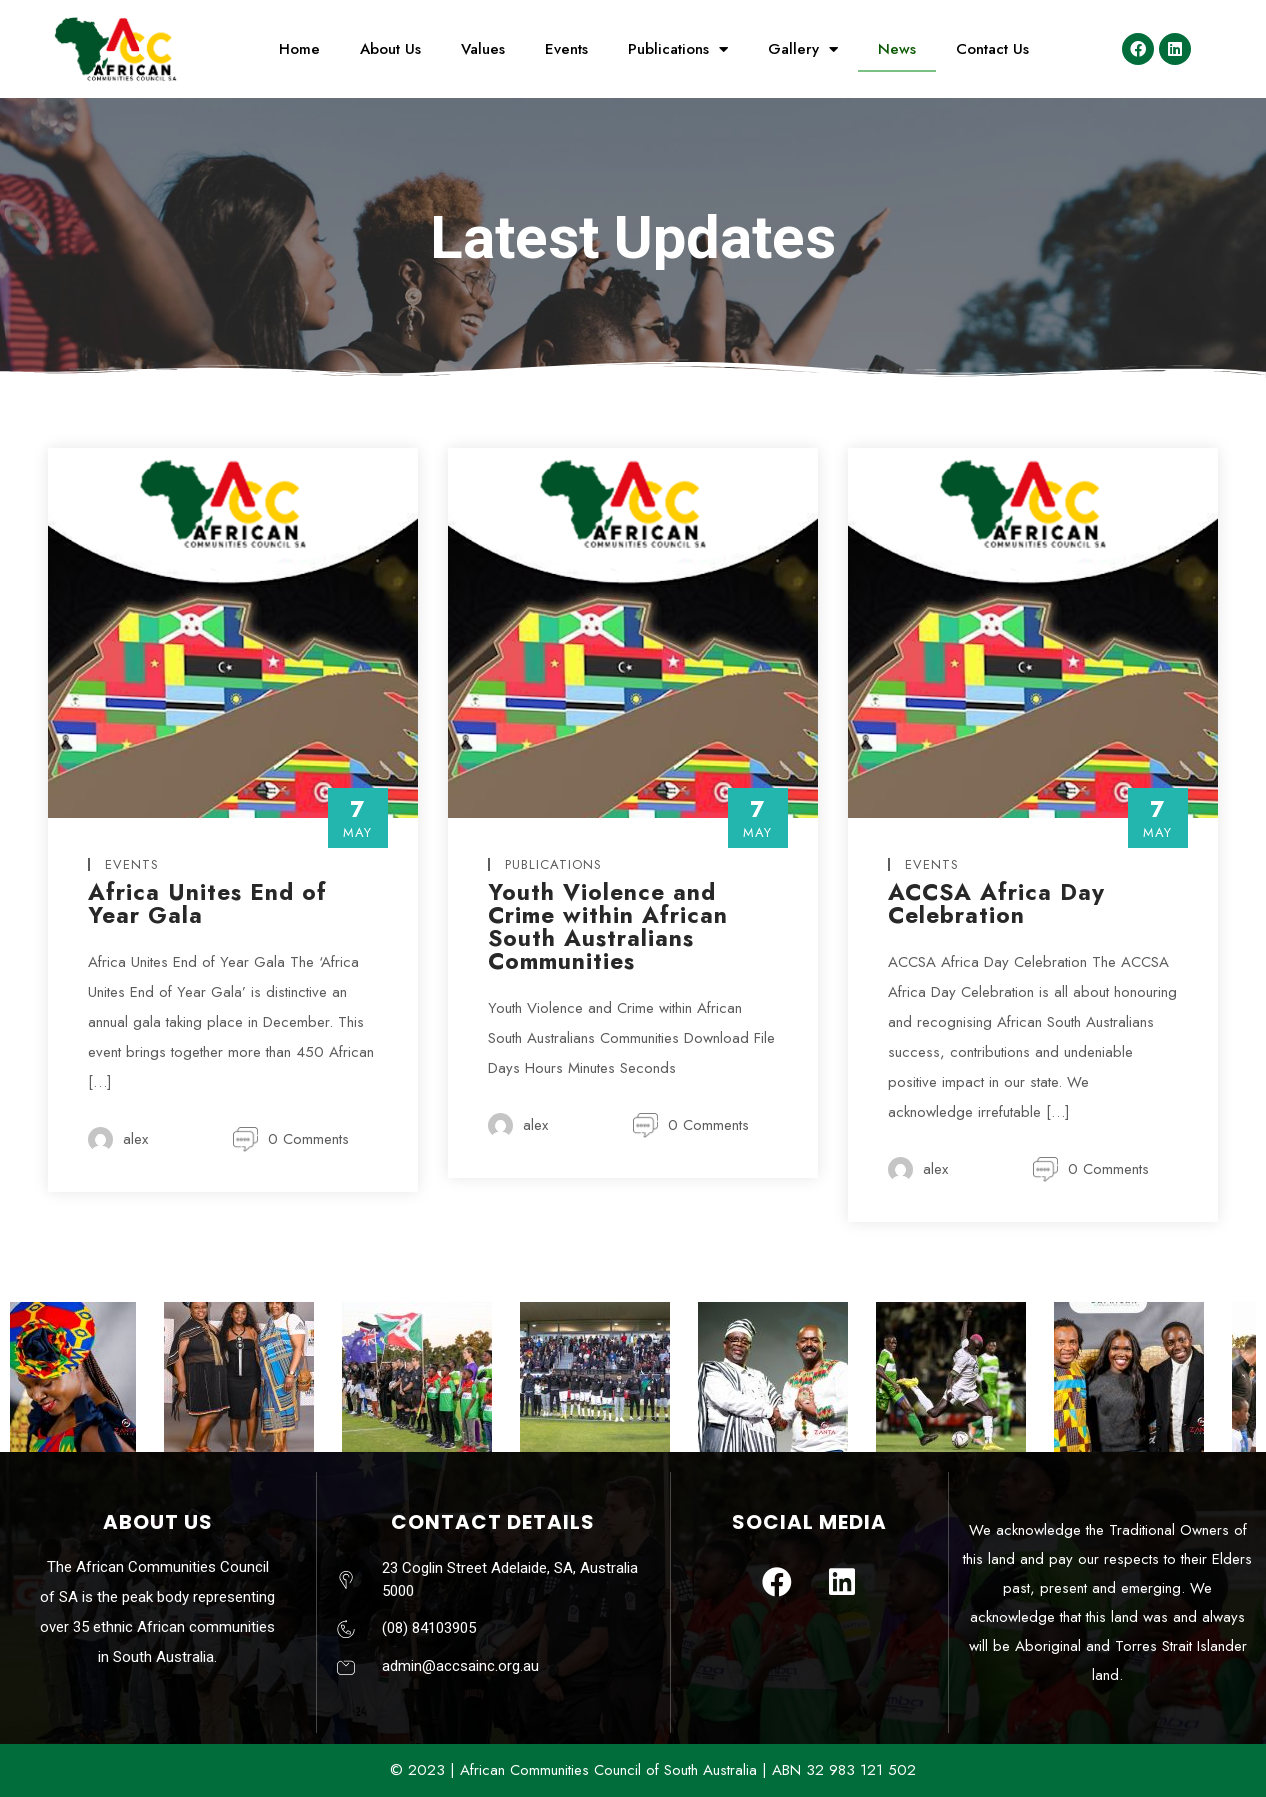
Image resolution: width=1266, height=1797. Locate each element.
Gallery (803, 49)
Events (566, 49)
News (897, 49)
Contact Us (992, 49)
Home (299, 49)
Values (483, 49)
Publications (678, 49)
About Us (390, 49)
